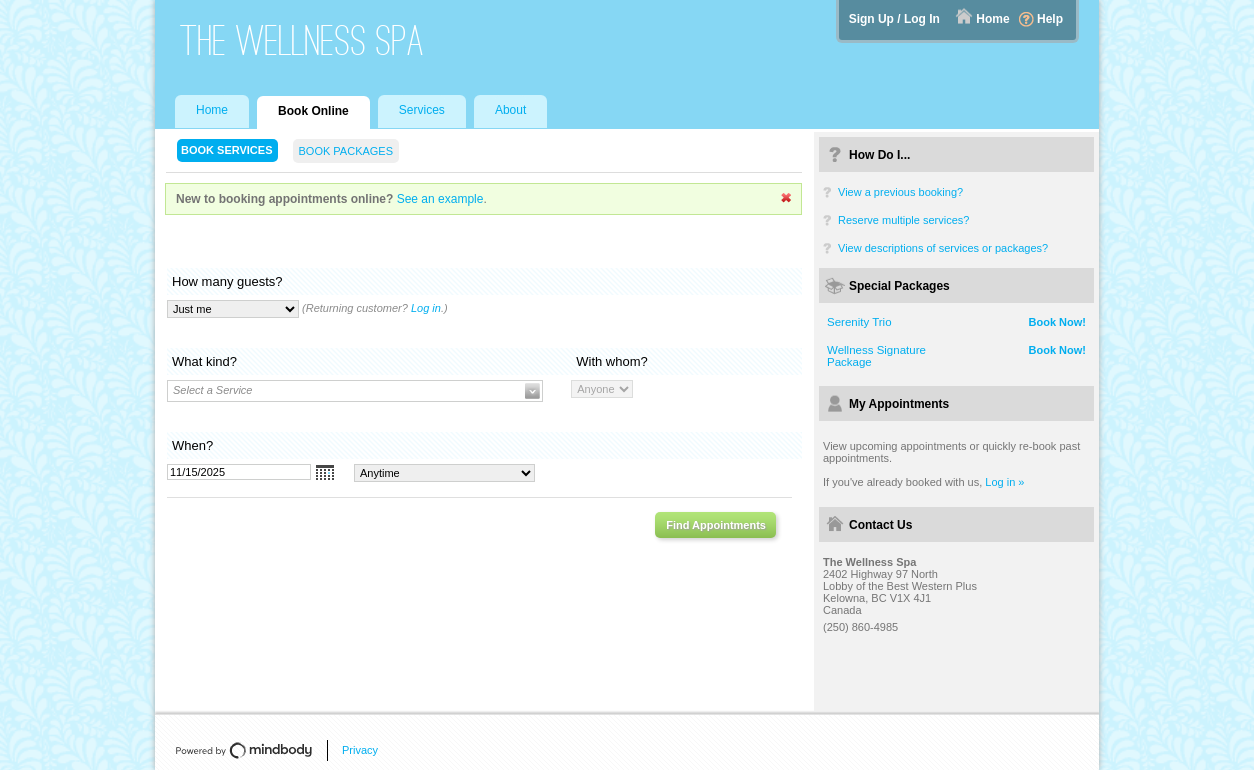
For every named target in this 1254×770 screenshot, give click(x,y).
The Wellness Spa (302, 40)
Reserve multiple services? (903, 220)
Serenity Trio (859, 322)
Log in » (1004, 482)
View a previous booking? (900, 192)
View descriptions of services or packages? (943, 248)
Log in (426, 308)
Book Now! (1057, 322)
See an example (440, 199)
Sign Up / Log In (894, 19)
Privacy (360, 750)
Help (1050, 19)
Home (992, 19)
